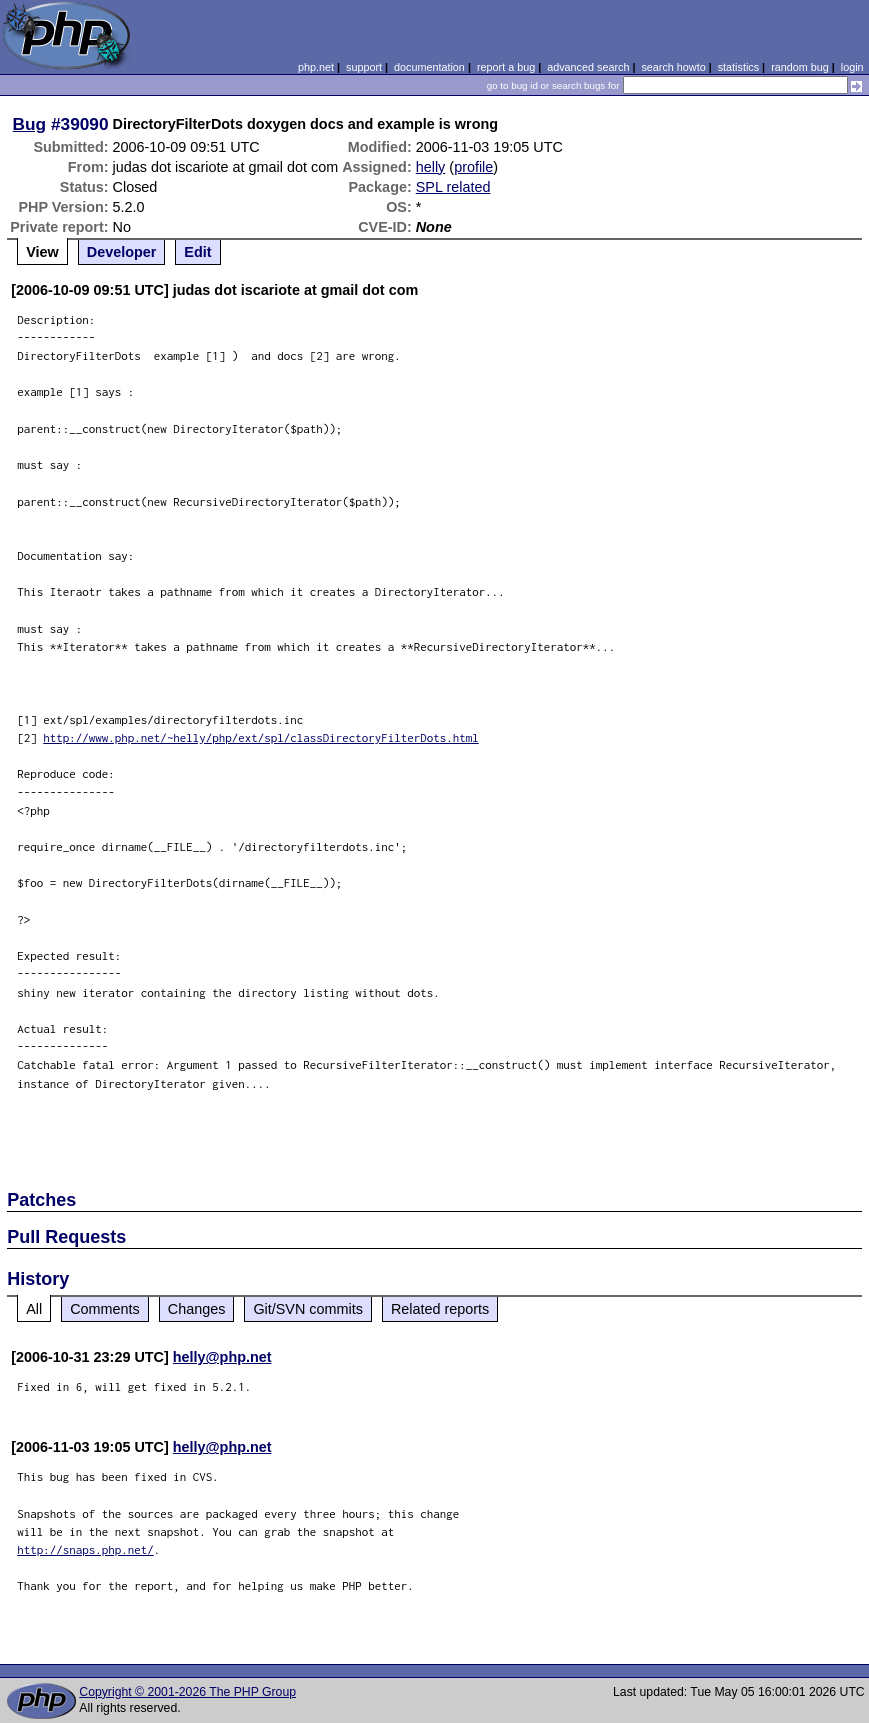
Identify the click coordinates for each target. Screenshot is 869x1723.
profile (473, 167)
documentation (429, 67)
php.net (316, 67)
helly (431, 167)
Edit (197, 252)
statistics (738, 67)
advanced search (588, 67)
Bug (30, 124)
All (34, 1309)
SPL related (453, 187)
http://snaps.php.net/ (85, 1549)
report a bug (506, 67)
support (364, 67)
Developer (122, 252)
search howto (673, 67)
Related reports (440, 1309)
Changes (197, 1309)
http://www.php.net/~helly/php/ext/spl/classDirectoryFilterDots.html (261, 737)
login (852, 67)
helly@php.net (222, 1357)
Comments (105, 1309)
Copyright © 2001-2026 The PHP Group (187, 1692)
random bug (800, 67)
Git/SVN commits (308, 1309)
